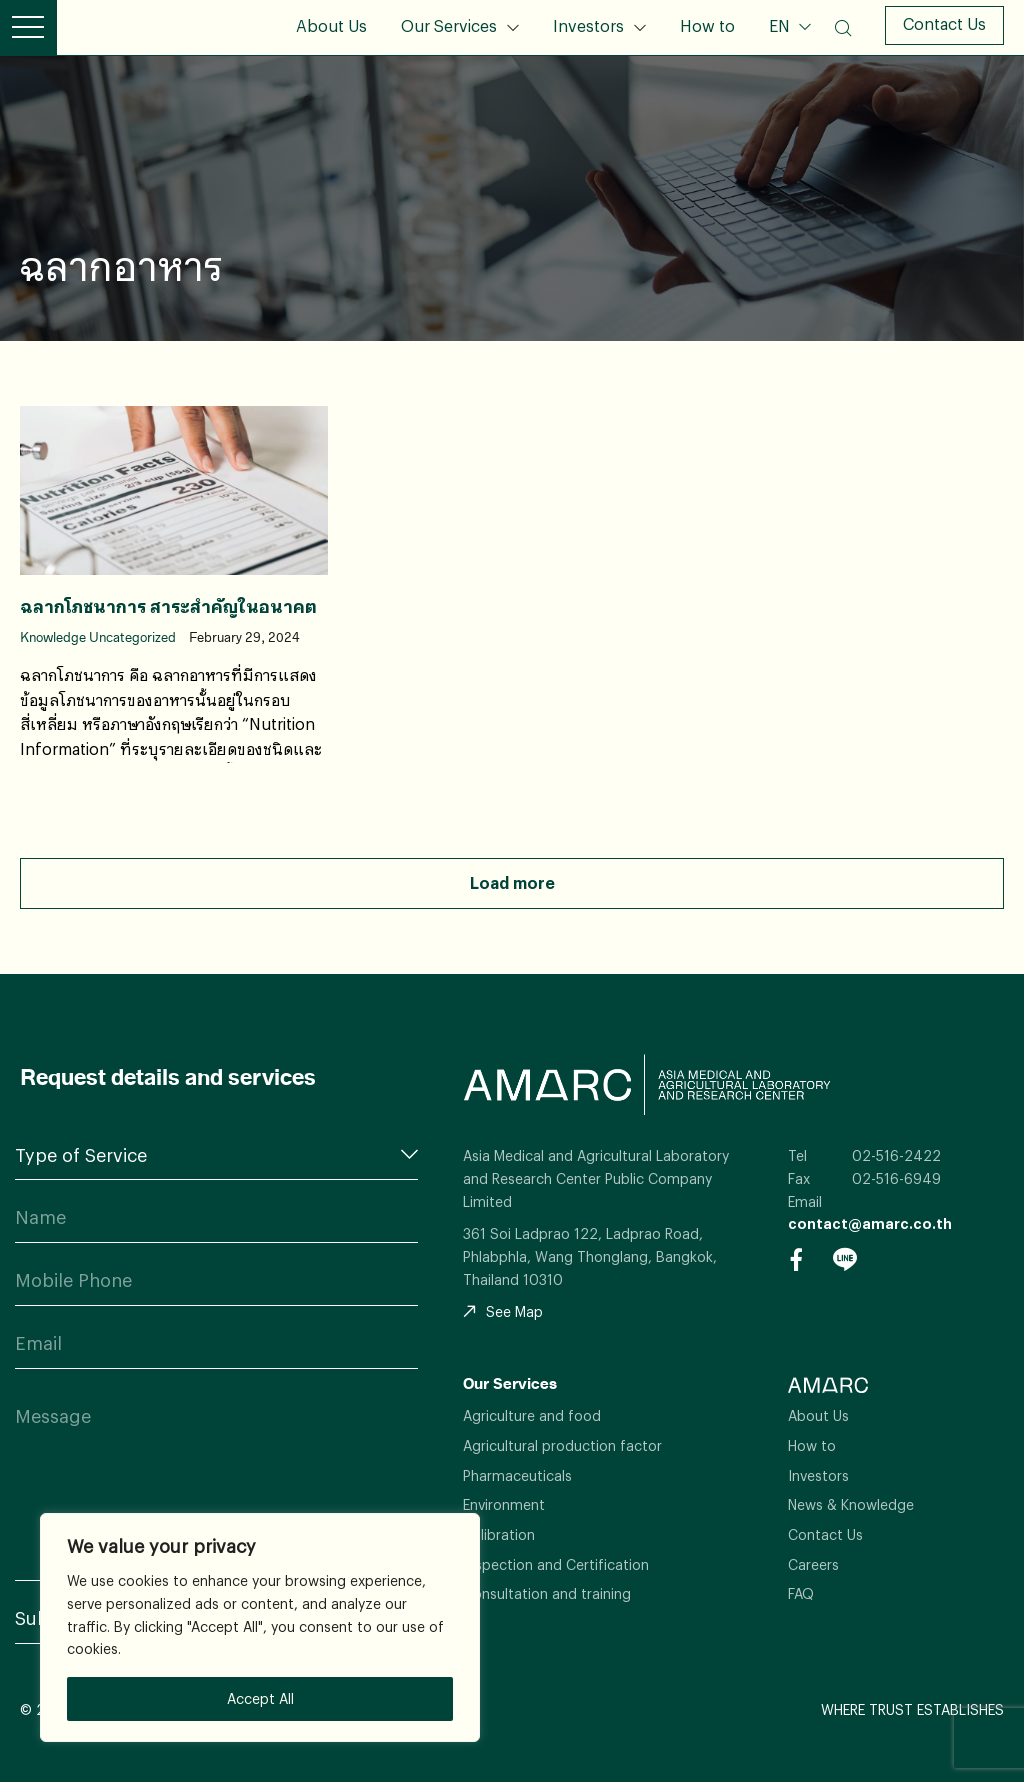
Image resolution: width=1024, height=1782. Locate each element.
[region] (260, 1627)
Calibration (499, 1534)
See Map (503, 1311)
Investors (588, 25)
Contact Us (944, 23)
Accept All (260, 1698)
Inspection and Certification (556, 1564)
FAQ (801, 1593)
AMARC (130, 27)
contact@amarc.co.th (870, 1223)
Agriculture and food (532, 1415)
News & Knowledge (851, 1504)
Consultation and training (547, 1593)
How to (707, 25)
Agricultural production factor (562, 1445)
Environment (504, 1504)
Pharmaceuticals (517, 1475)
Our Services (449, 25)
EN (781, 25)
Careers (813, 1564)
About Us (331, 25)
